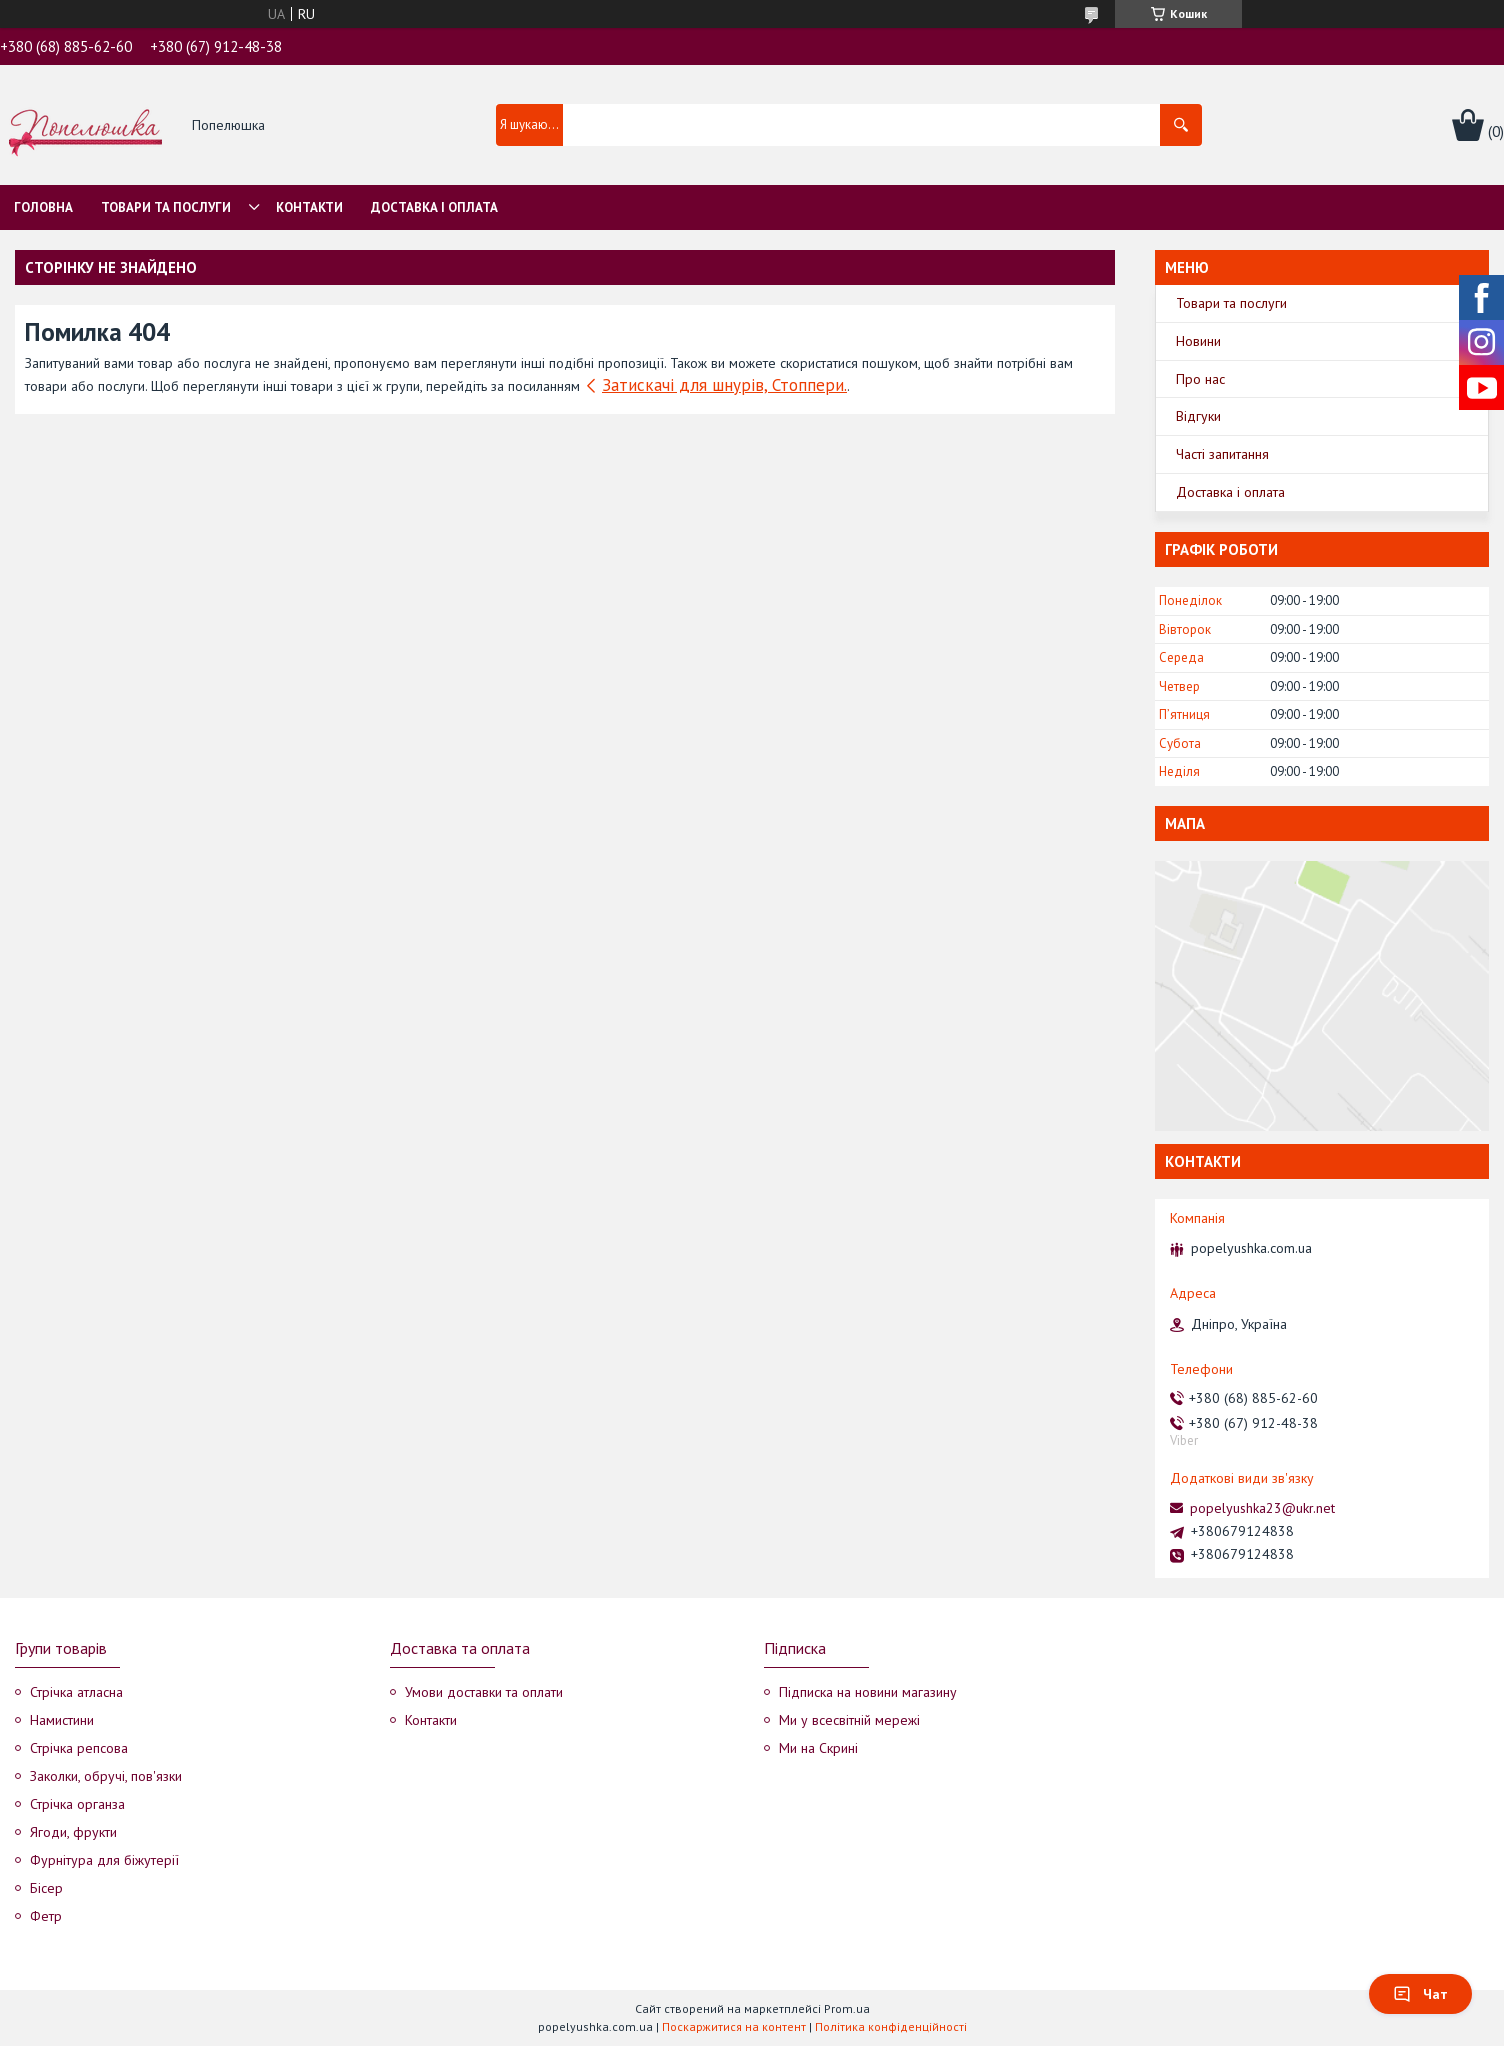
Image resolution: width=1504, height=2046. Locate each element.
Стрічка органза (77, 1804)
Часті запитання (1222, 454)
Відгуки (1198, 416)
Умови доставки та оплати (484, 1692)
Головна (43, 207)
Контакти (309, 207)
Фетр (46, 1916)
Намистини (62, 1720)
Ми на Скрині (818, 1748)
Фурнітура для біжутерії (104, 1860)
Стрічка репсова (79, 1748)
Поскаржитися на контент (734, 2026)
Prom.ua (847, 2008)
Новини (1198, 341)
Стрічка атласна (76, 1692)
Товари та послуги (166, 207)
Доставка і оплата (434, 207)
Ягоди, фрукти (73, 1832)
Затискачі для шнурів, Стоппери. (724, 385)
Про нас (1200, 379)
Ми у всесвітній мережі (849, 1720)
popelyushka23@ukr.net (1262, 1508)
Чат (1420, 1994)
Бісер (46, 1888)
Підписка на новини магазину (868, 1692)
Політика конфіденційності (891, 2026)
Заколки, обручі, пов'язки (106, 1776)
